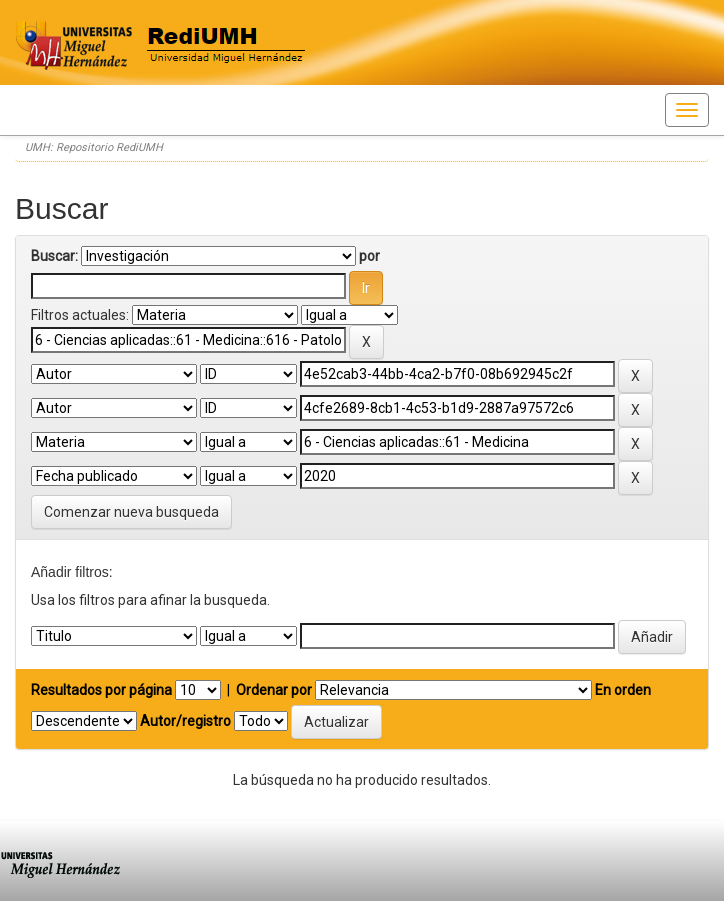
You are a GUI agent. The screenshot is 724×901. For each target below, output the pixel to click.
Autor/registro (185, 721)
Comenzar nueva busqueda (131, 512)
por (369, 256)
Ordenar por (274, 690)
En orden (623, 690)
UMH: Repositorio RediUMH (94, 147)
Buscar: (54, 256)
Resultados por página (101, 690)
